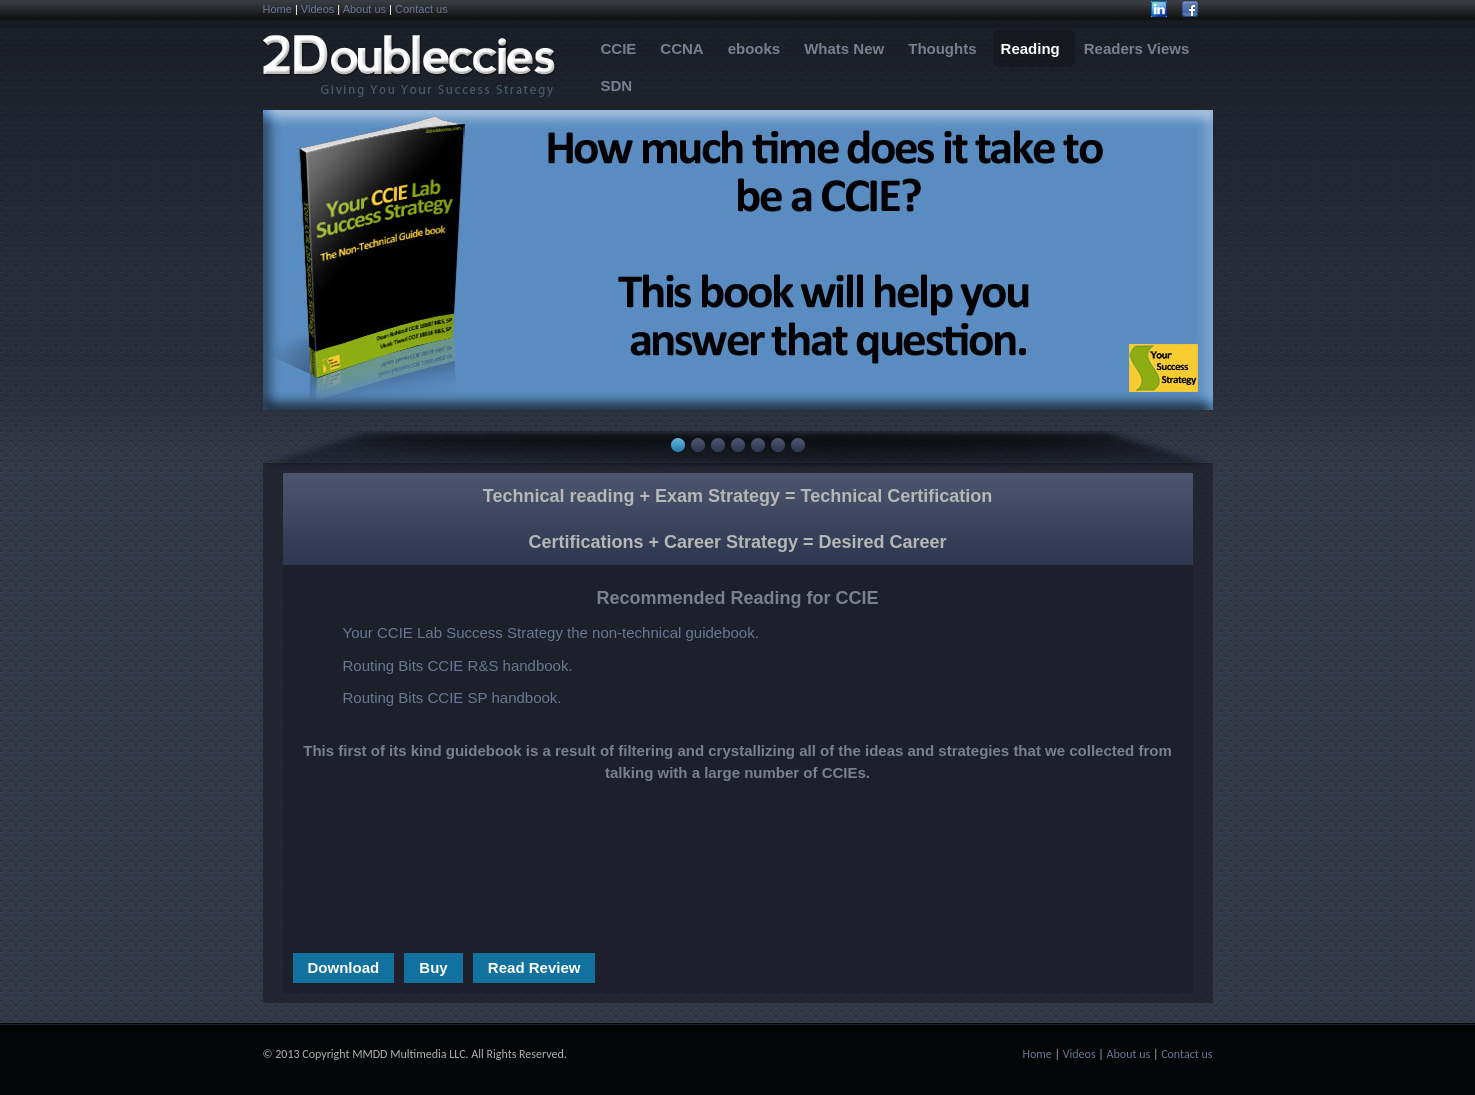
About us (364, 9)
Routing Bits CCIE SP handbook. (452, 697)
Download (344, 967)
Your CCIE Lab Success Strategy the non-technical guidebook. (551, 632)
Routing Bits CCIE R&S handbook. (458, 665)
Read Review (534, 967)
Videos (317, 9)
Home (277, 9)
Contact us (421, 9)
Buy (433, 967)
